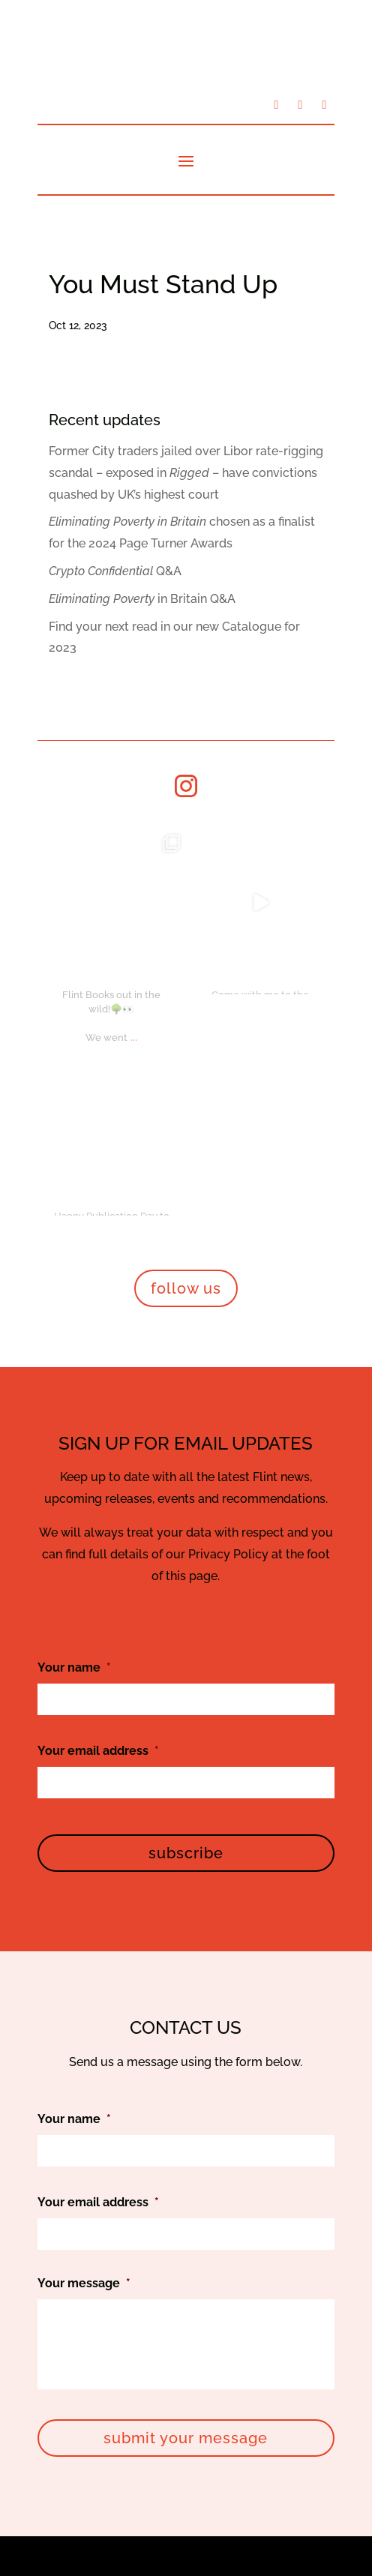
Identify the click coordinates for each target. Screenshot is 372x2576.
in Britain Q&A (142, 599)
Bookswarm (300, 2504)
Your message (84, 1896)
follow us (186, 901)
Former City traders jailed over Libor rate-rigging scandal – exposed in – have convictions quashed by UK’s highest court (186, 473)
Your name (74, 1280)
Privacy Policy (230, 2460)
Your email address (98, 1364)
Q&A (115, 571)
